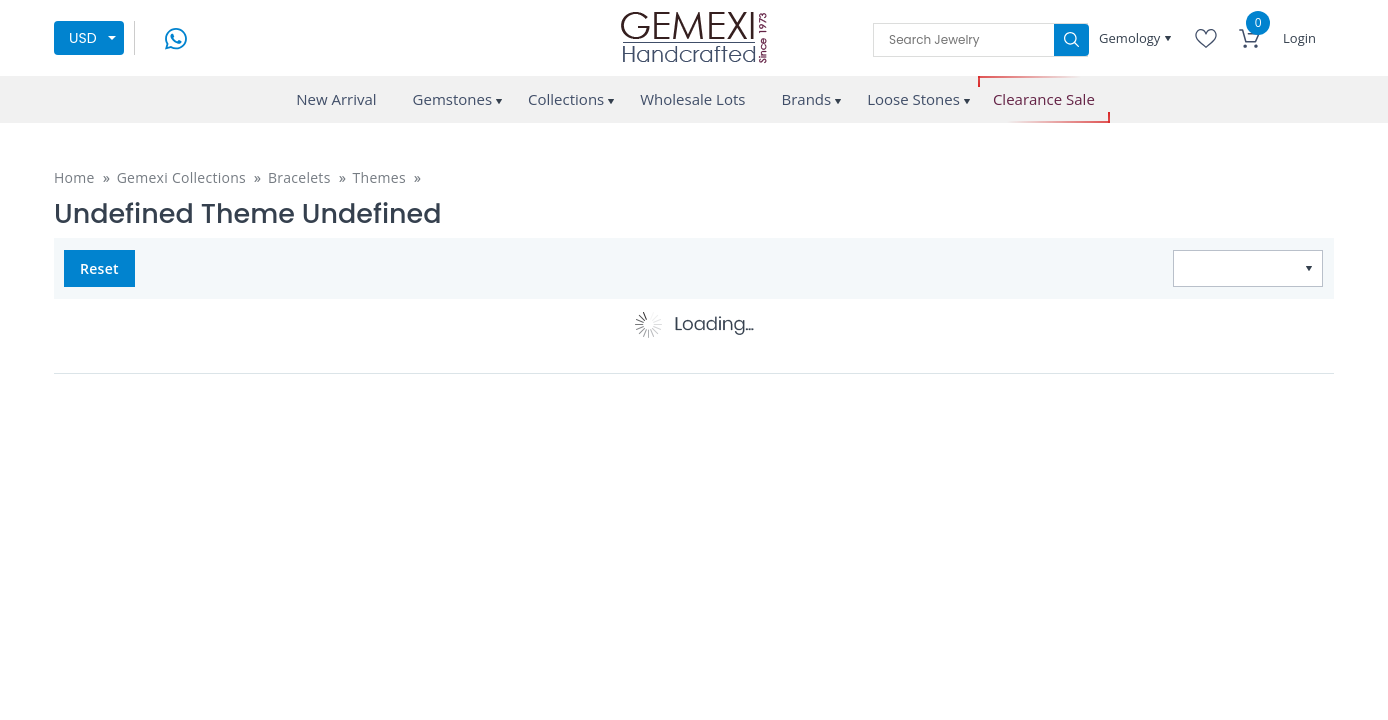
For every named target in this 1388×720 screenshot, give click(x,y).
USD (83, 38)
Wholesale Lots (692, 99)
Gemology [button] (1131, 38)
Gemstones (453, 99)
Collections (566, 99)
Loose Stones (913, 99)
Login (1299, 38)
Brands (806, 99)
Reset (99, 268)
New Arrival (336, 99)
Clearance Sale (1044, 99)
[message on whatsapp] (176, 36)
